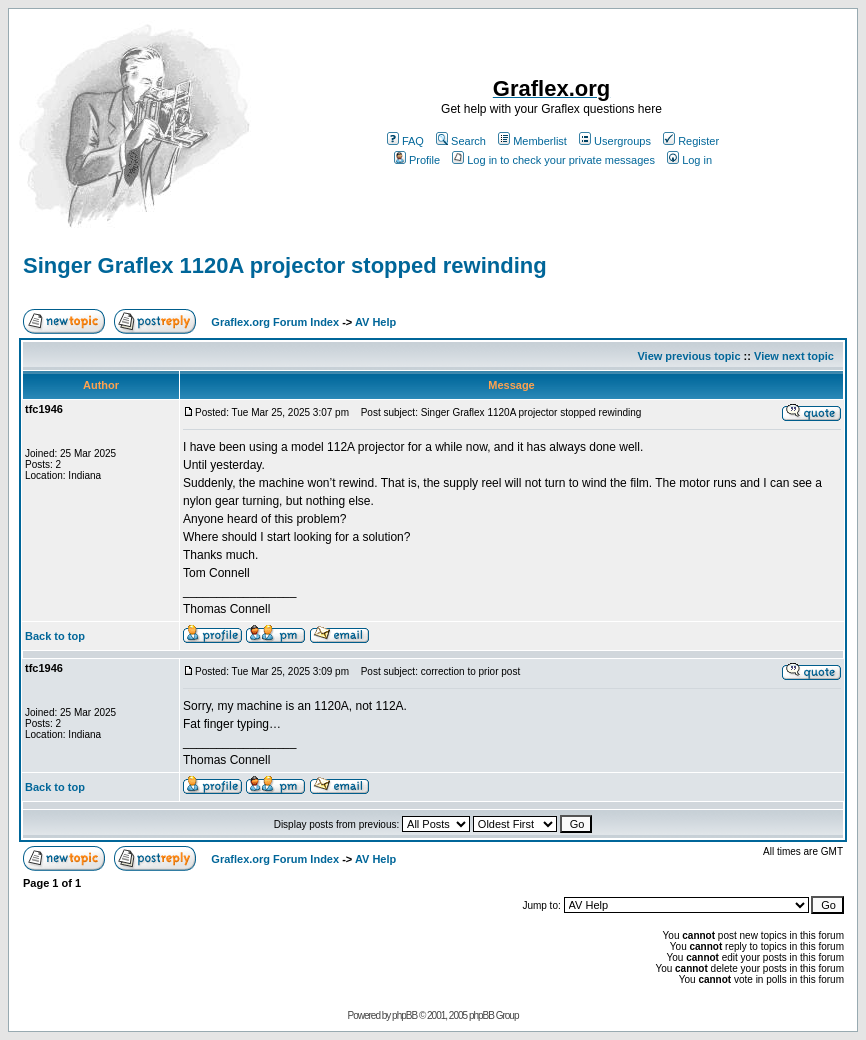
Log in (689, 160)
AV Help (375, 322)
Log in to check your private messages (553, 160)
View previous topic (688, 356)
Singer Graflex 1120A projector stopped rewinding (285, 265)
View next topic (794, 356)
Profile (417, 160)
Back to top (55, 636)
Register (691, 141)
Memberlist (532, 141)
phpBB (404, 1015)
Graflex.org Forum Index (275, 322)
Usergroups (615, 141)
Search (461, 141)
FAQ (405, 141)
